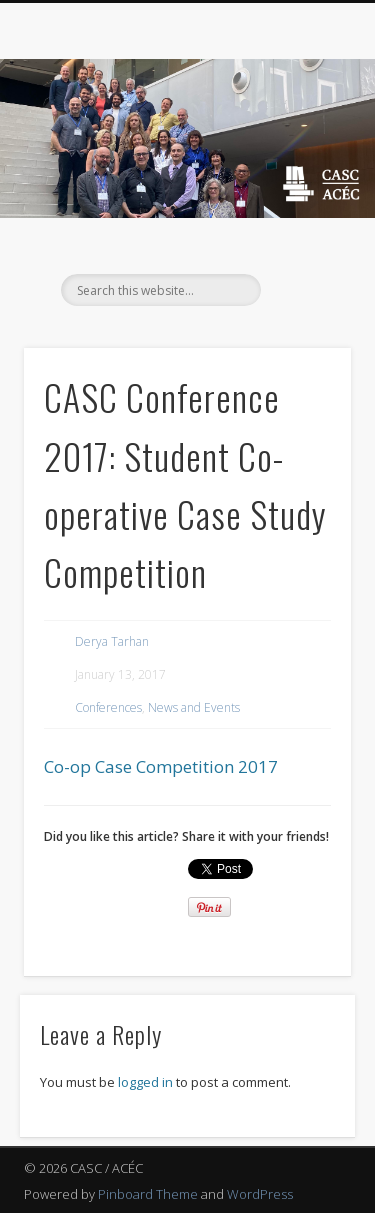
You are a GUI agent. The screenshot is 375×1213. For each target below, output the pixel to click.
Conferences (108, 707)
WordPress (260, 1194)
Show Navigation (303, 179)
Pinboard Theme (148, 1194)
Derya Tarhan (112, 641)
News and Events (194, 707)
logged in (145, 1082)
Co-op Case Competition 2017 (161, 766)
